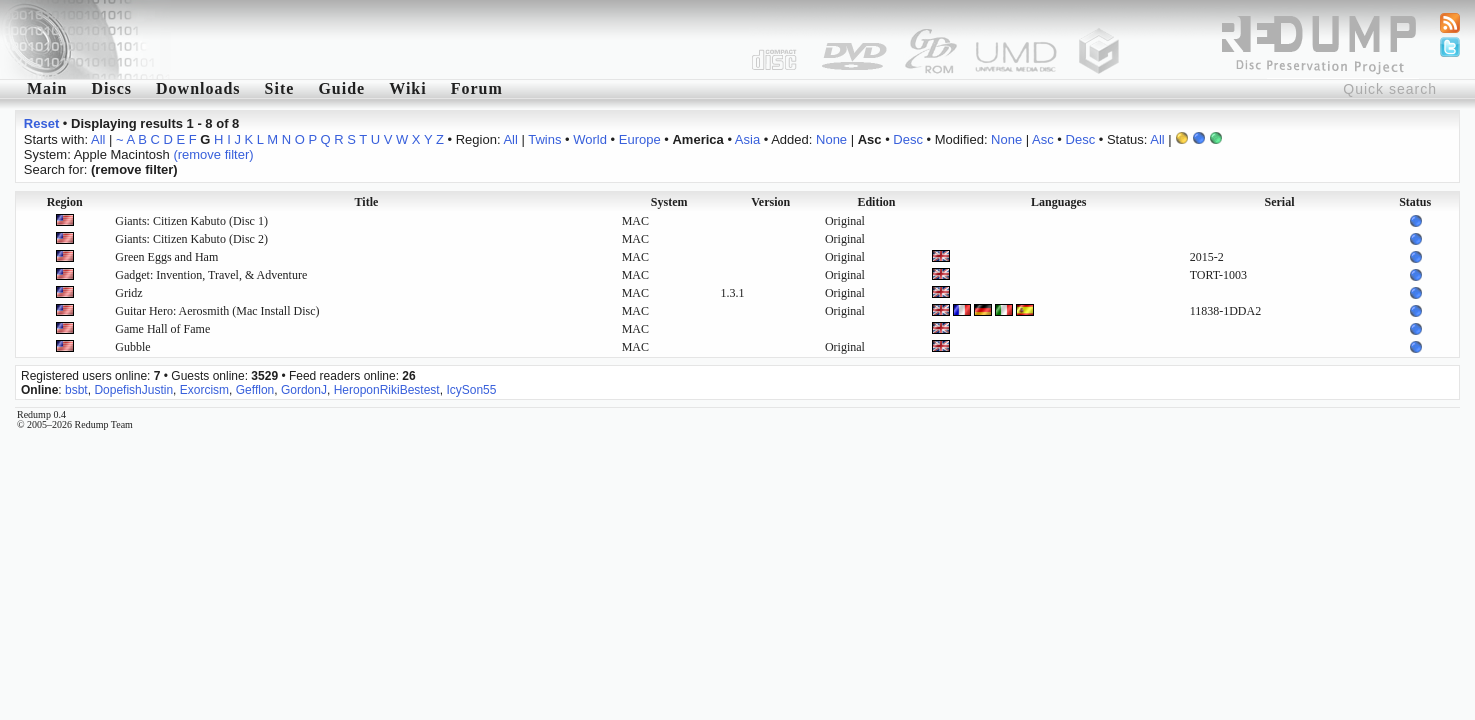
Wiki (408, 88)
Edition (876, 202)
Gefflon (255, 390)
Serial (1280, 202)
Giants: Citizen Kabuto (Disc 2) (191, 239)
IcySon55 (471, 390)
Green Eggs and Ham (166, 257)
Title (367, 202)
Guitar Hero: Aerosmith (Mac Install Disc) (217, 311)
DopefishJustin (133, 390)
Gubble (132, 347)
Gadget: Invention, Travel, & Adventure (211, 275)
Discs (111, 88)
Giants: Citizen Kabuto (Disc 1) (191, 221)
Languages (1058, 202)
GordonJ (304, 390)
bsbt (76, 390)
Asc (1043, 139)
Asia (747, 139)
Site (280, 88)
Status (1415, 202)
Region (65, 202)
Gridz (128, 293)
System (669, 202)
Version (770, 202)
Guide (341, 88)
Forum (477, 88)
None (831, 139)
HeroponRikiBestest (387, 390)
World (590, 139)
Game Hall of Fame (162, 329)
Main (47, 88)
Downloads (198, 88)
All (98, 139)
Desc (908, 139)
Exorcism (204, 390)
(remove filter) (213, 154)
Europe (640, 139)
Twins (544, 139)
